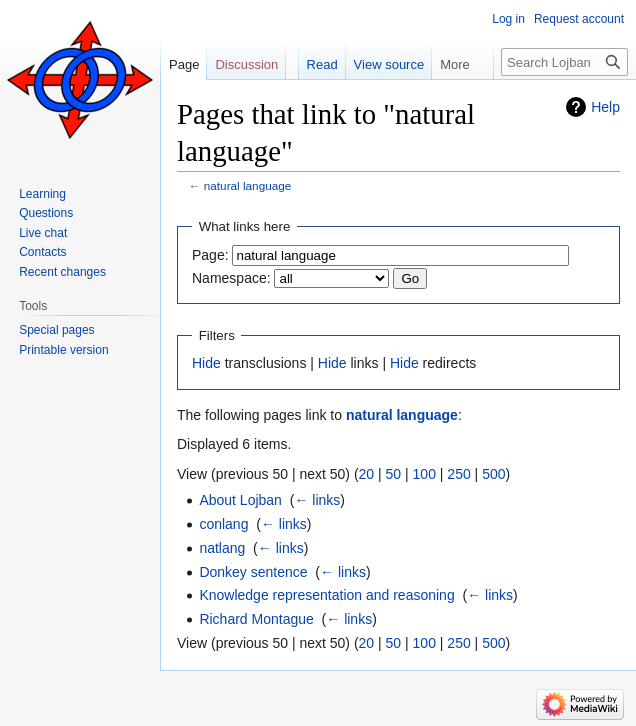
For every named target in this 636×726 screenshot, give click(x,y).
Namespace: (231, 278)
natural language (248, 185)
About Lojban (240, 500)
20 (367, 474)
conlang (223, 524)
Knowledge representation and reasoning (326, 595)
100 (424, 474)
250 (458, 474)
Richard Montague (256, 619)
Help (605, 107)
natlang (222, 548)
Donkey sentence (253, 572)
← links (317, 500)
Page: (210, 255)
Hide (206, 363)
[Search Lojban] (564, 62)
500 (493, 474)
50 (394, 474)
